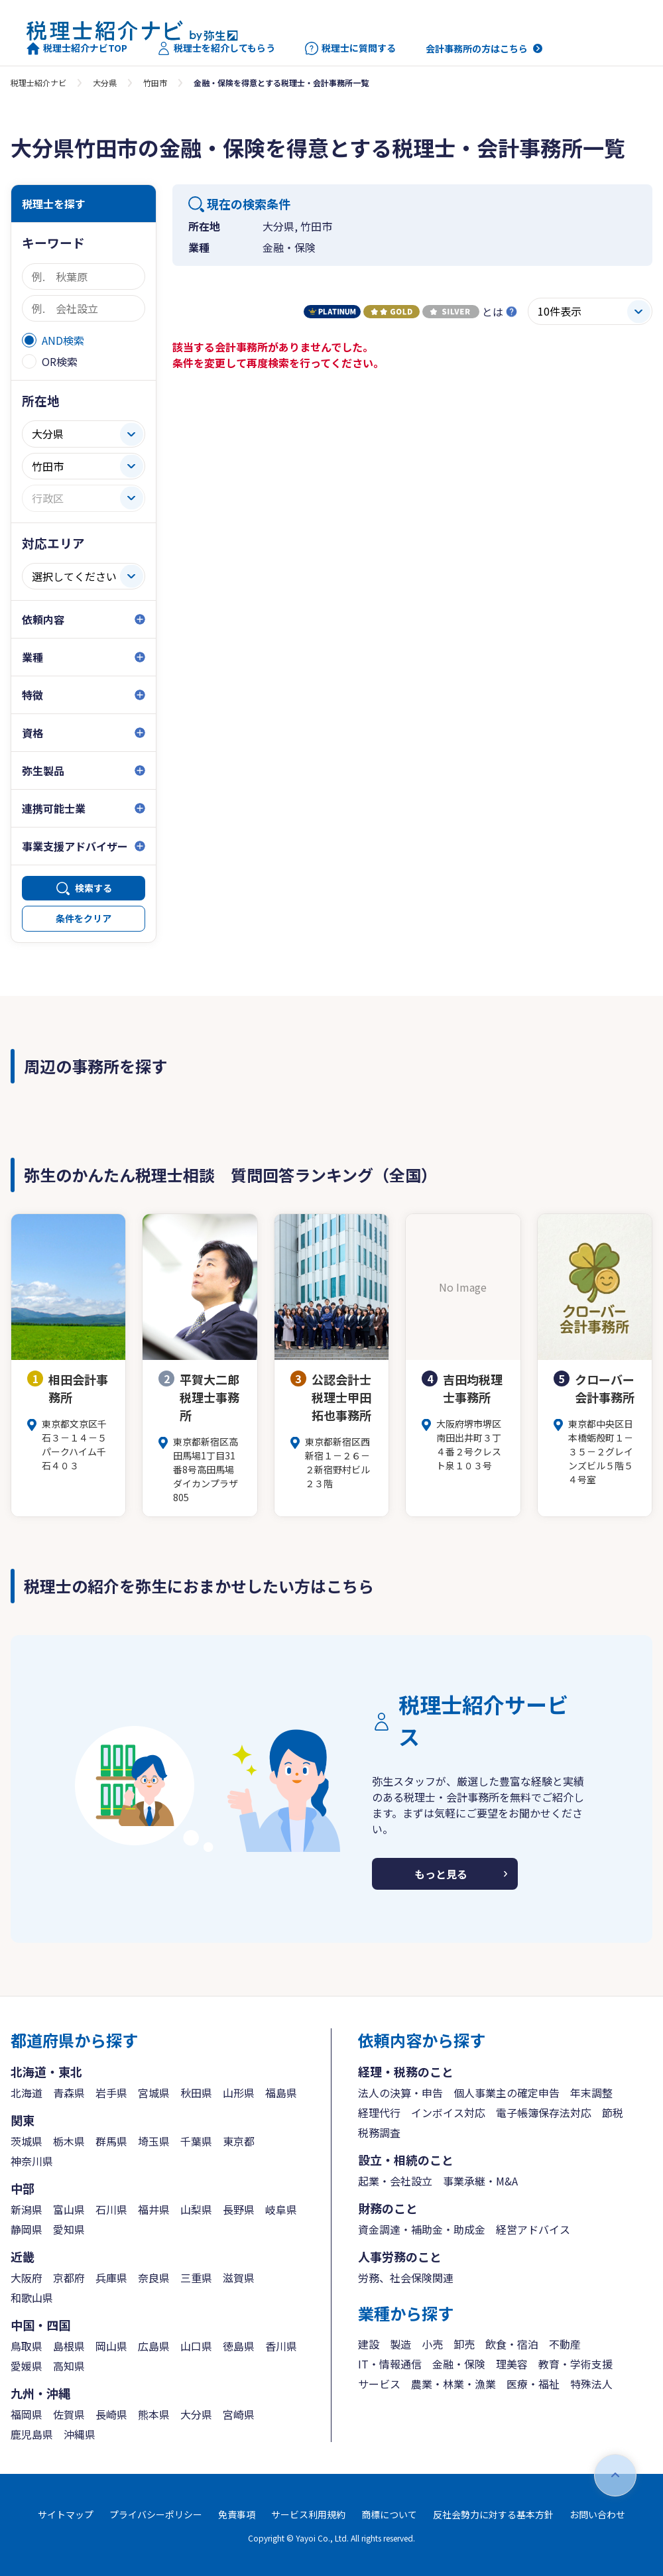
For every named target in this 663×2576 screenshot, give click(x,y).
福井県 (154, 2209)
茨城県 (26, 2141)
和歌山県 (32, 2297)
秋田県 (196, 2093)
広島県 (154, 2346)
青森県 (69, 2093)
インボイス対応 (448, 2112)
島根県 (69, 2346)
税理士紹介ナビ (38, 82)
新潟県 (26, 2209)
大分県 (105, 82)
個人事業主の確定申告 (506, 2093)
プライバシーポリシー (155, 2514)
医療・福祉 (533, 2384)
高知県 (69, 2366)
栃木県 (69, 2141)
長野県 (239, 2209)
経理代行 (379, 2112)
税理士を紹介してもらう (216, 48)
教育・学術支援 (575, 2364)
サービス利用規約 (308, 2514)
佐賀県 (69, 2414)
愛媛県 (26, 2366)
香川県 (281, 2346)
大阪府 (26, 2278)
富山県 (69, 2209)
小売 (432, 2344)
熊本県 (154, 2414)
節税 (612, 2112)
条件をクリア (83, 918)
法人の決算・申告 (400, 2093)
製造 (400, 2344)
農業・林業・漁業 (453, 2384)
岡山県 (111, 2346)
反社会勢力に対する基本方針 (493, 2514)
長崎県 (111, 2414)
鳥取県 (26, 2346)
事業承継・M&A (480, 2181)
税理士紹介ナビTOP (77, 48)
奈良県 (154, 2278)
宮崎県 (239, 2414)
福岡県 (26, 2414)
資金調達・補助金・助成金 (421, 2229)
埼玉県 (154, 2141)
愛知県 (69, 2229)
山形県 (239, 2093)
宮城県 (154, 2093)
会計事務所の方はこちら (477, 48)
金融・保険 (458, 2364)
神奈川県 (32, 2161)
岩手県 (111, 2093)
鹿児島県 (32, 2434)
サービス (379, 2384)
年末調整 (591, 2093)
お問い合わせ (597, 2514)
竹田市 (155, 82)
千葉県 (196, 2141)
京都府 (69, 2278)
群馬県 (111, 2141)
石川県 (111, 2209)
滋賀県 (239, 2278)
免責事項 (236, 2514)
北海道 (26, 2093)
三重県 (196, 2278)
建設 (368, 2344)
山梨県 (196, 2209)
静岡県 (26, 2229)
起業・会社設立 (395, 2181)
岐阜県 (281, 2209)
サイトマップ (65, 2514)
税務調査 (379, 2132)
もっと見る (440, 1874)
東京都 (239, 2141)
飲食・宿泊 (511, 2344)
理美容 (512, 2364)
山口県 (196, 2346)
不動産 (565, 2344)
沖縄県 (79, 2434)
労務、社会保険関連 (405, 2278)
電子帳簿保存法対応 (543, 2112)
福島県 (281, 2093)
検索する (93, 887)
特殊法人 (591, 2384)
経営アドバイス (533, 2229)
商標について (389, 2514)
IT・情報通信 (390, 2364)
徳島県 (239, 2346)
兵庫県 (111, 2278)
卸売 (464, 2344)
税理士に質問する (350, 48)
